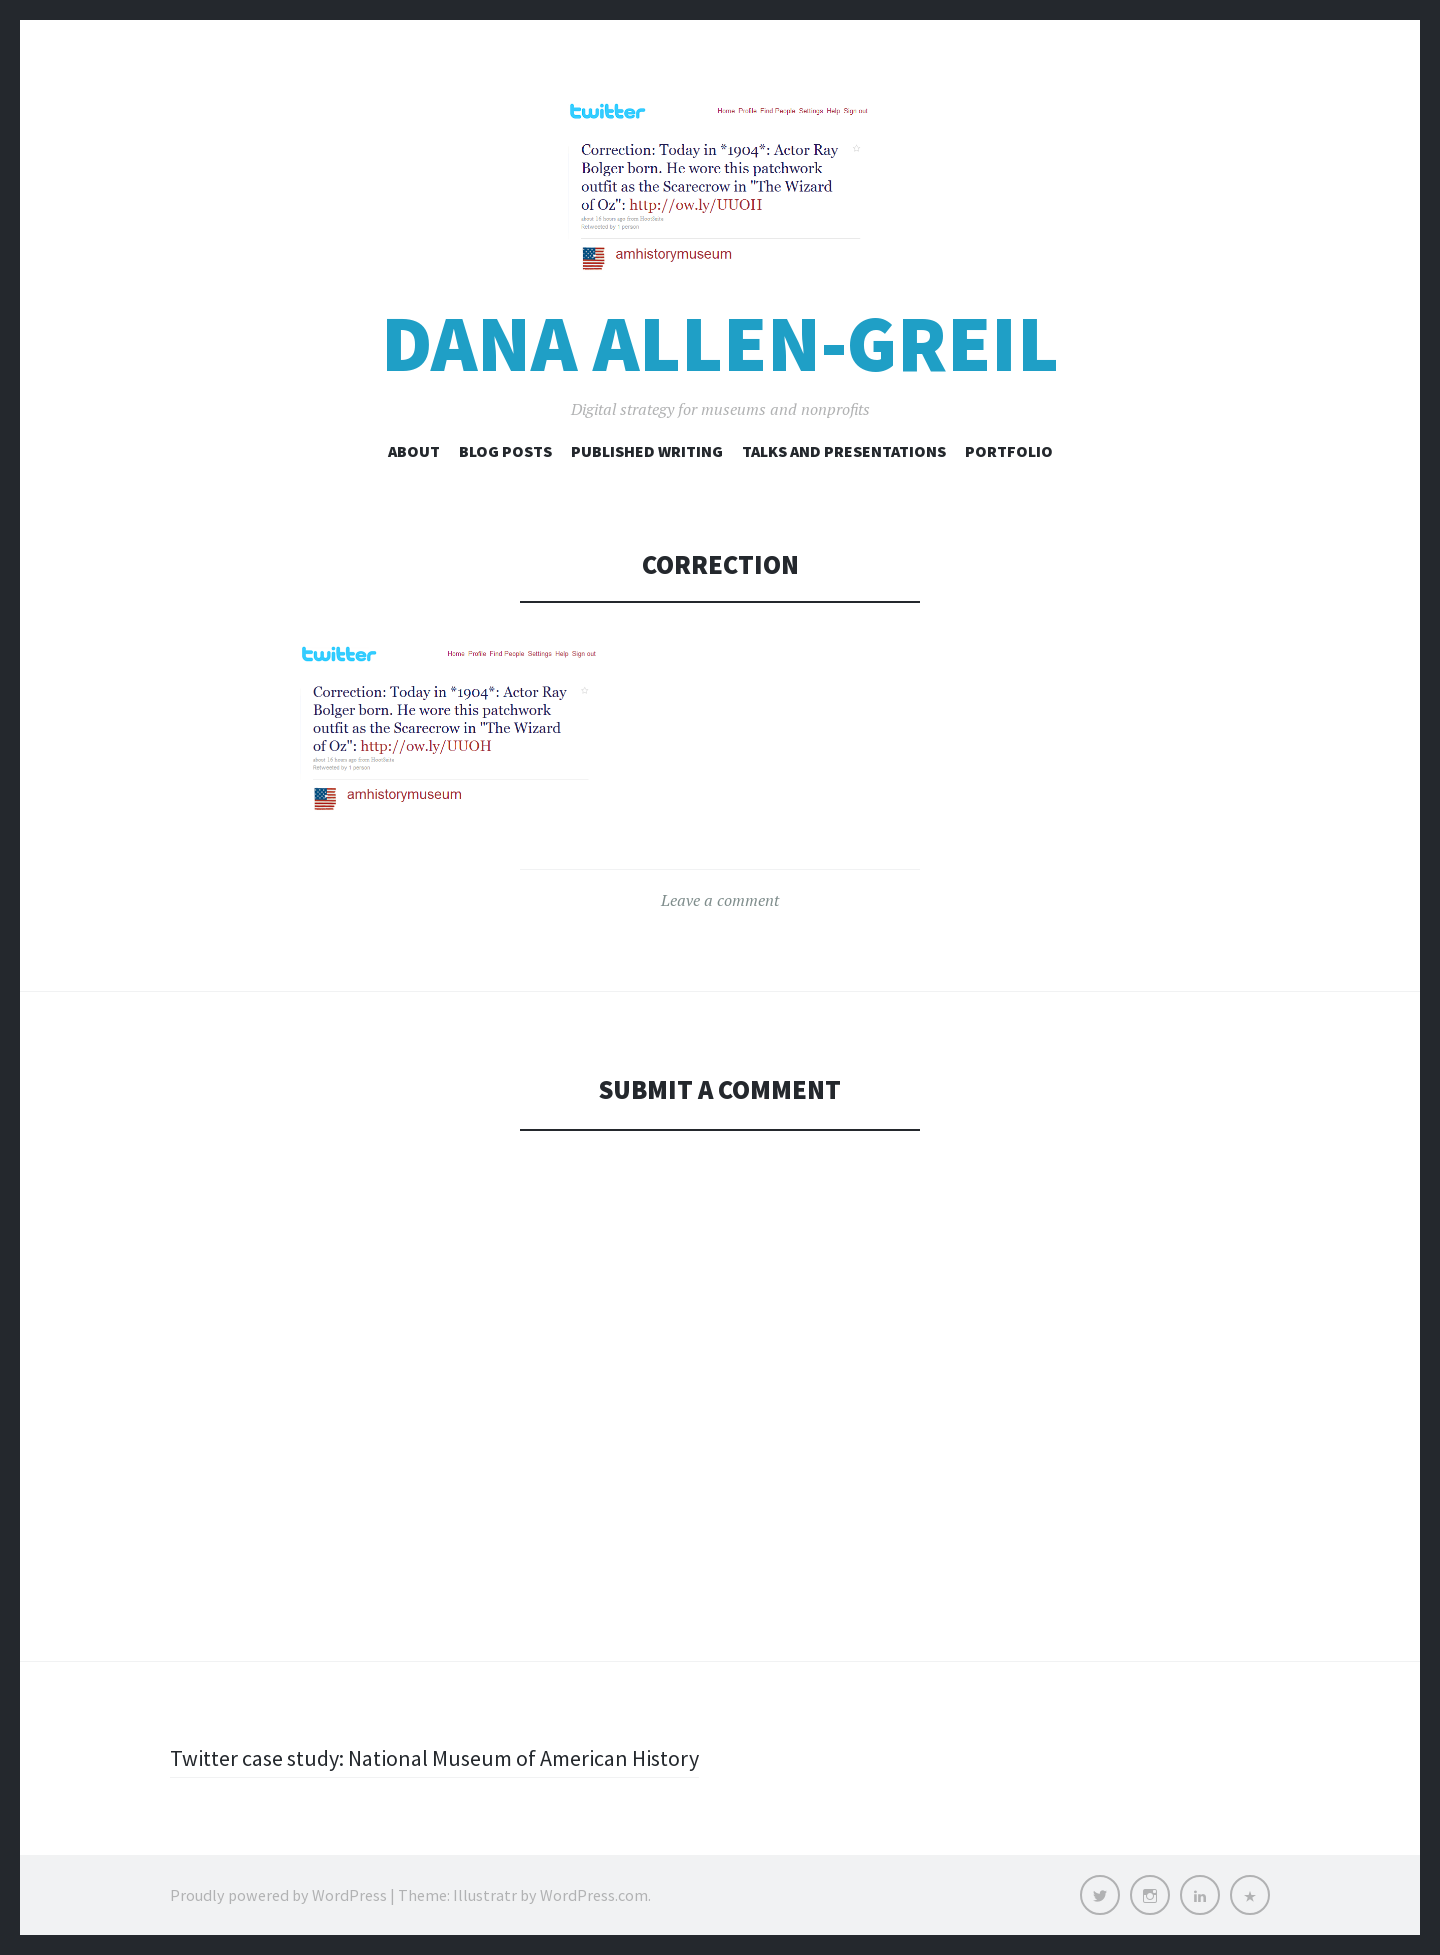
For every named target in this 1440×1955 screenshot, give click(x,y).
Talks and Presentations (844, 451)
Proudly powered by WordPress (278, 1895)
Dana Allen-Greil (720, 343)
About (414, 451)
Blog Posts (505, 451)
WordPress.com (594, 1895)
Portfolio (1009, 451)
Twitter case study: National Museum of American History (434, 1758)
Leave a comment (720, 900)
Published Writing (647, 451)
